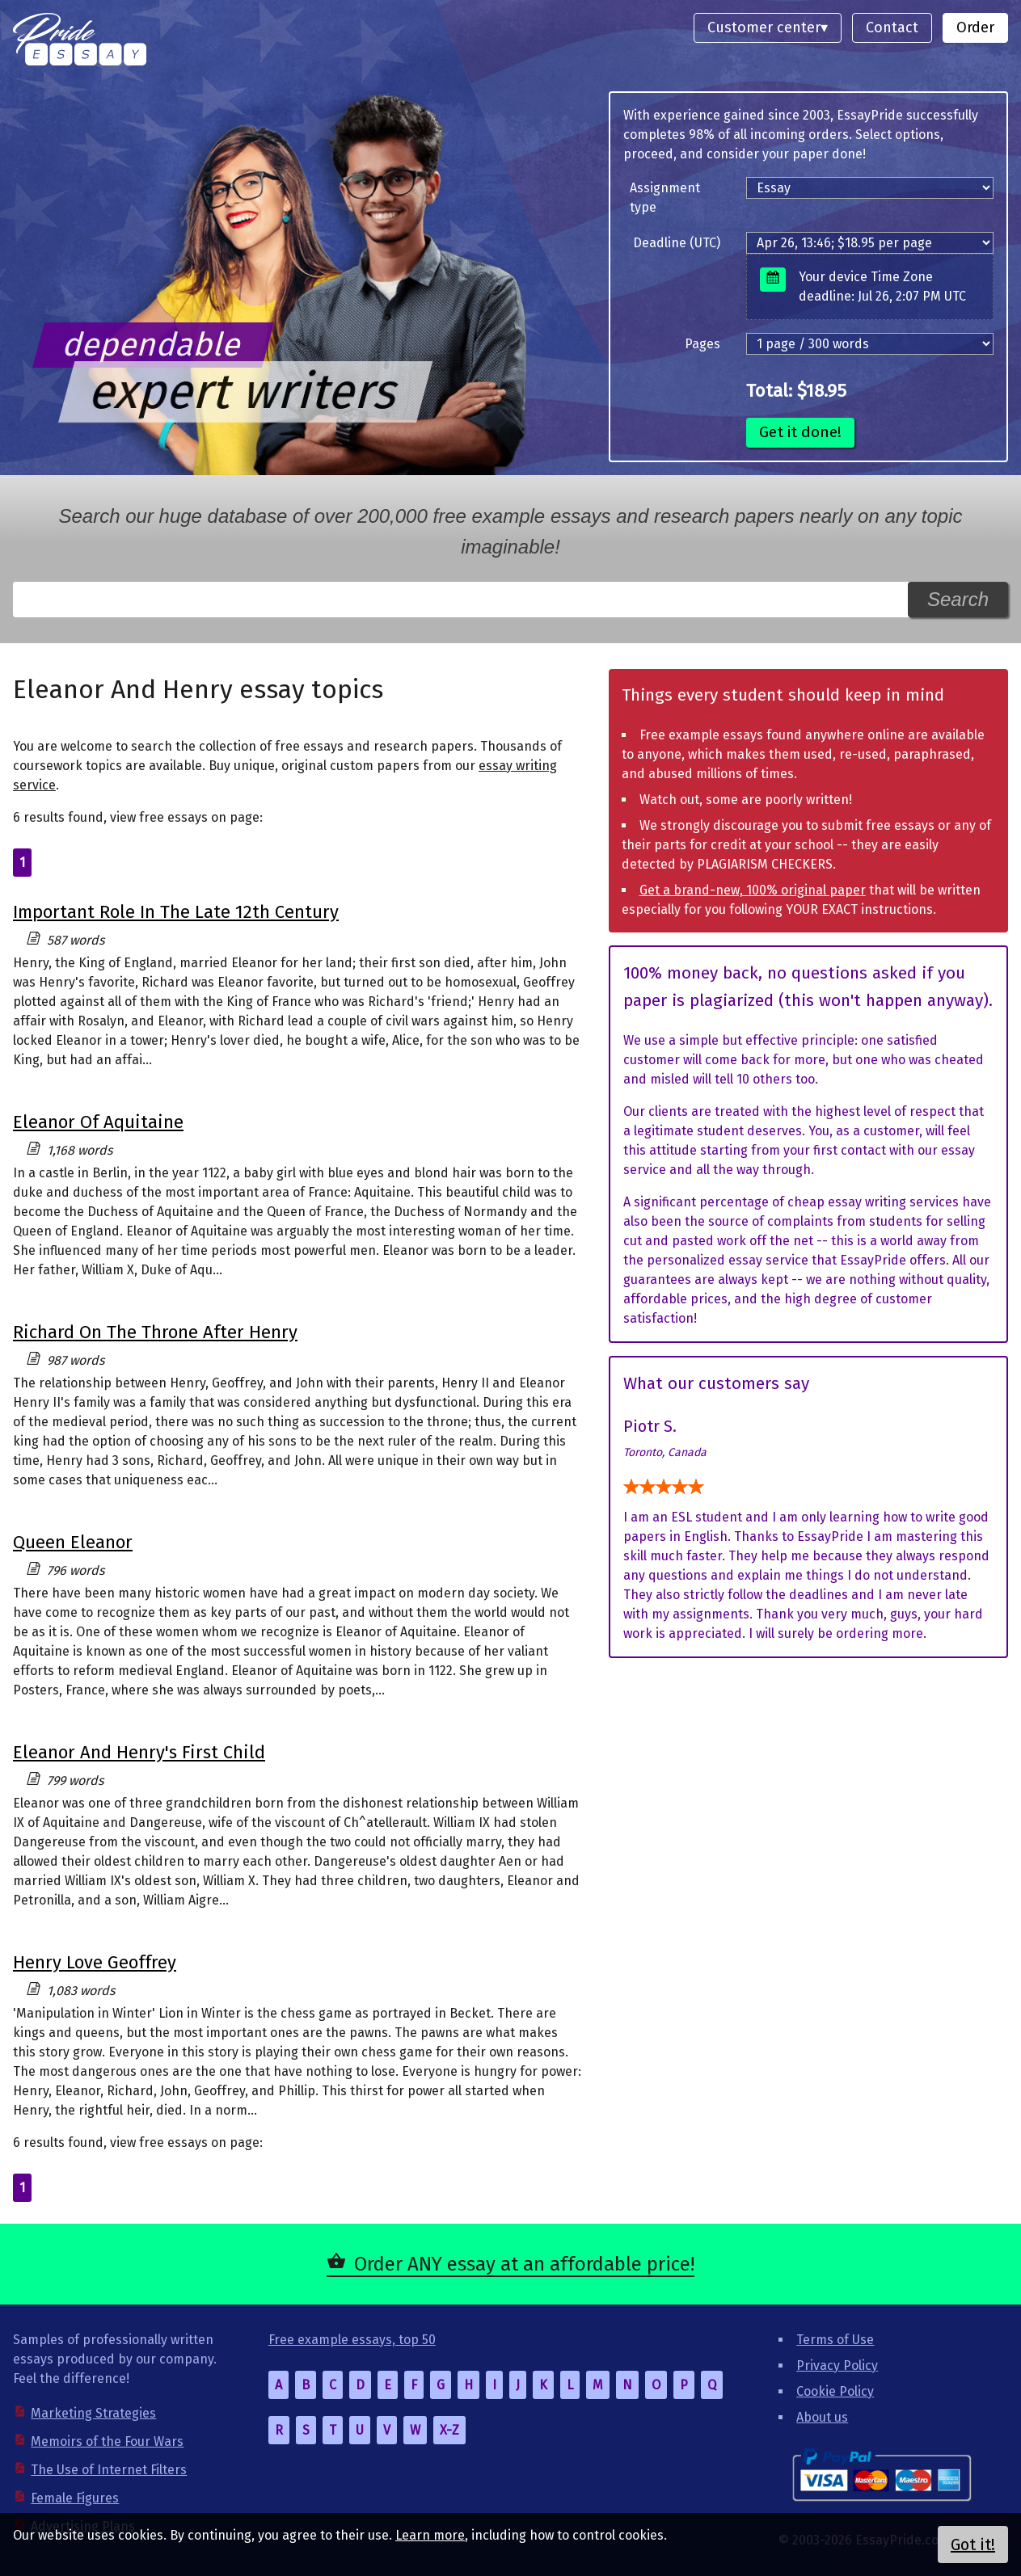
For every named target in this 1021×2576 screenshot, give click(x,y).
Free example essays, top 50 (352, 2339)
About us (822, 2417)
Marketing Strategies (93, 2413)
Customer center (764, 27)
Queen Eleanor (73, 1542)
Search (958, 599)
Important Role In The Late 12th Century (176, 912)
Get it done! (800, 432)
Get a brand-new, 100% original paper (752, 890)
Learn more (430, 2535)
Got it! (973, 2544)
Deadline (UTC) (676, 242)
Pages (702, 343)
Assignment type (665, 197)
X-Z (449, 2430)
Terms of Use (835, 2339)
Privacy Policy (837, 2365)
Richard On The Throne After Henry (155, 1332)
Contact (892, 27)
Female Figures (75, 2498)
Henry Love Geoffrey (94, 1962)
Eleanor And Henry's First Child (139, 1752)
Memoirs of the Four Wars (107, 2441)
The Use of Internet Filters (109, 2469)
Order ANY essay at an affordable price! (524, 2264)
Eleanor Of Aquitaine (98, 1122)
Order (975, 27)
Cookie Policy (835, 2391)
